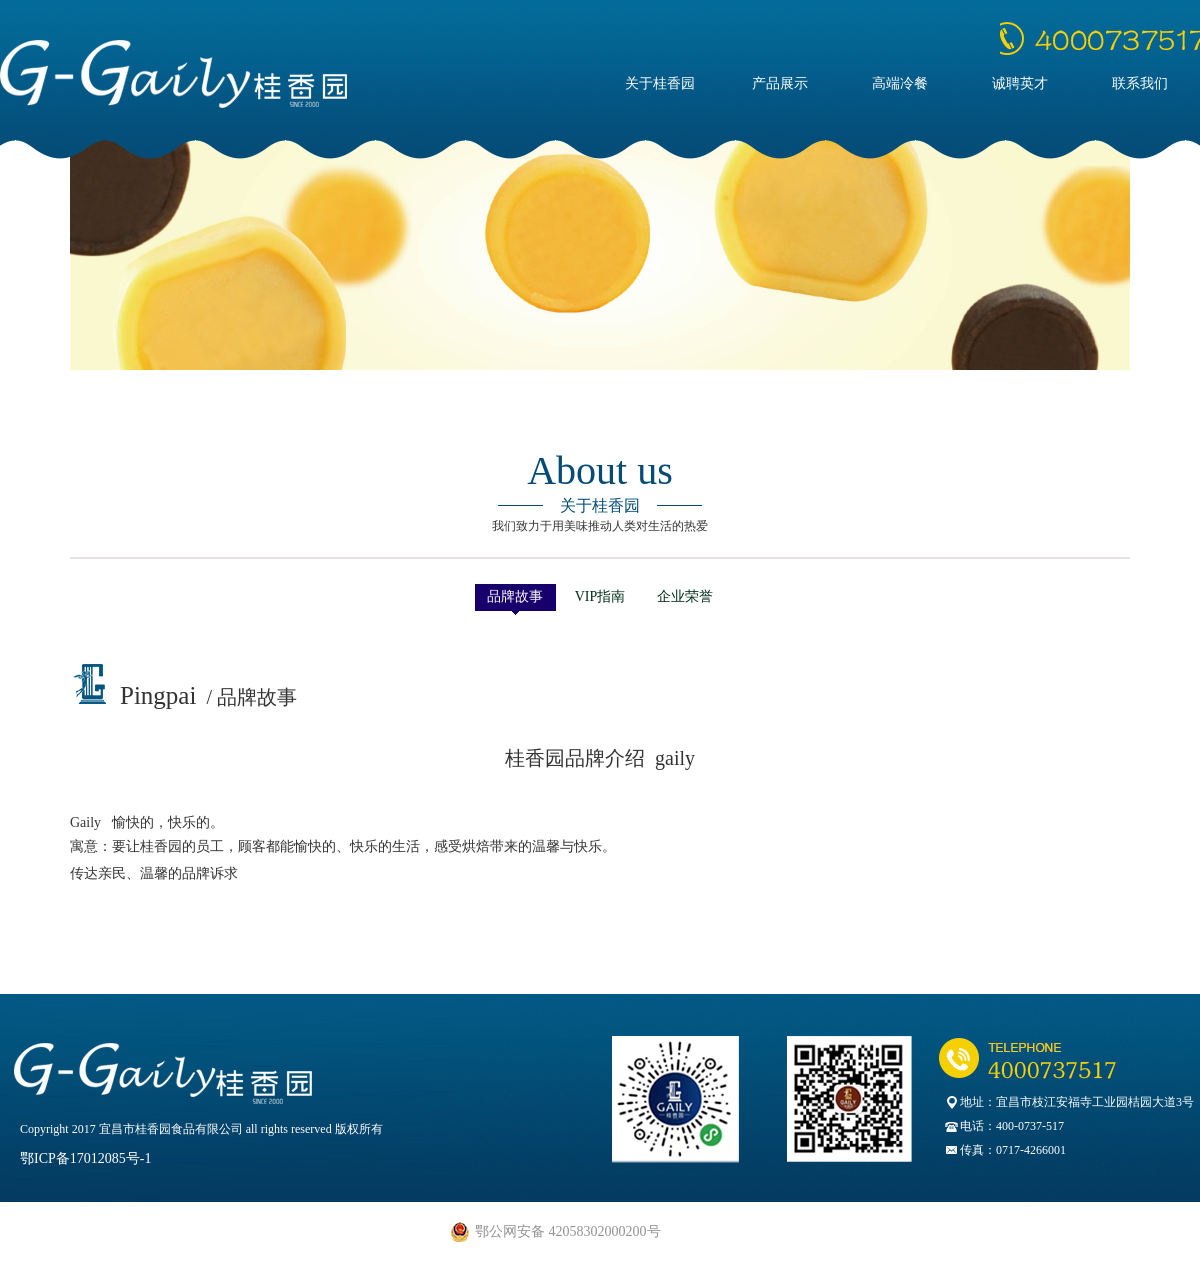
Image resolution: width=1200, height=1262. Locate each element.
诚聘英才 (1020, 83)
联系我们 (1140, 83)
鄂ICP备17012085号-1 (85, 1158)
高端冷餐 (900, 83)
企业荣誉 (685, 596)
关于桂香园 (660, 83)
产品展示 (780, 83)
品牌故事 (515, 596)
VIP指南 (600, 596)
